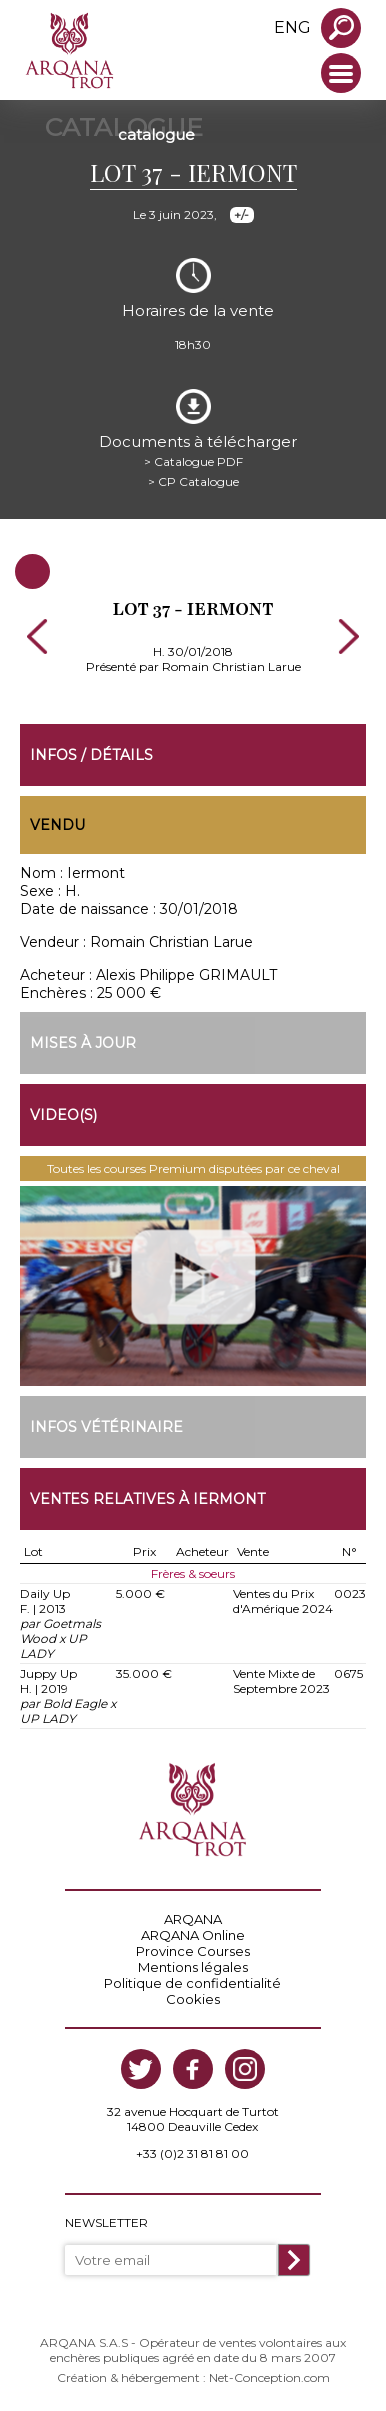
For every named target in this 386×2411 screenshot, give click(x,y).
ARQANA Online (193, 1935)
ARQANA (193, 1919)
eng (292, 27)
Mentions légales (193, 1967)
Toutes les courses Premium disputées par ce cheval (193, 1168)
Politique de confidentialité (192, 1983)
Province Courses (193, 1951)
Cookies (193, 1999)
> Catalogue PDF (193, 461)
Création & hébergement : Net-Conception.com (193, 2377)
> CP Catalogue (193, 481)
